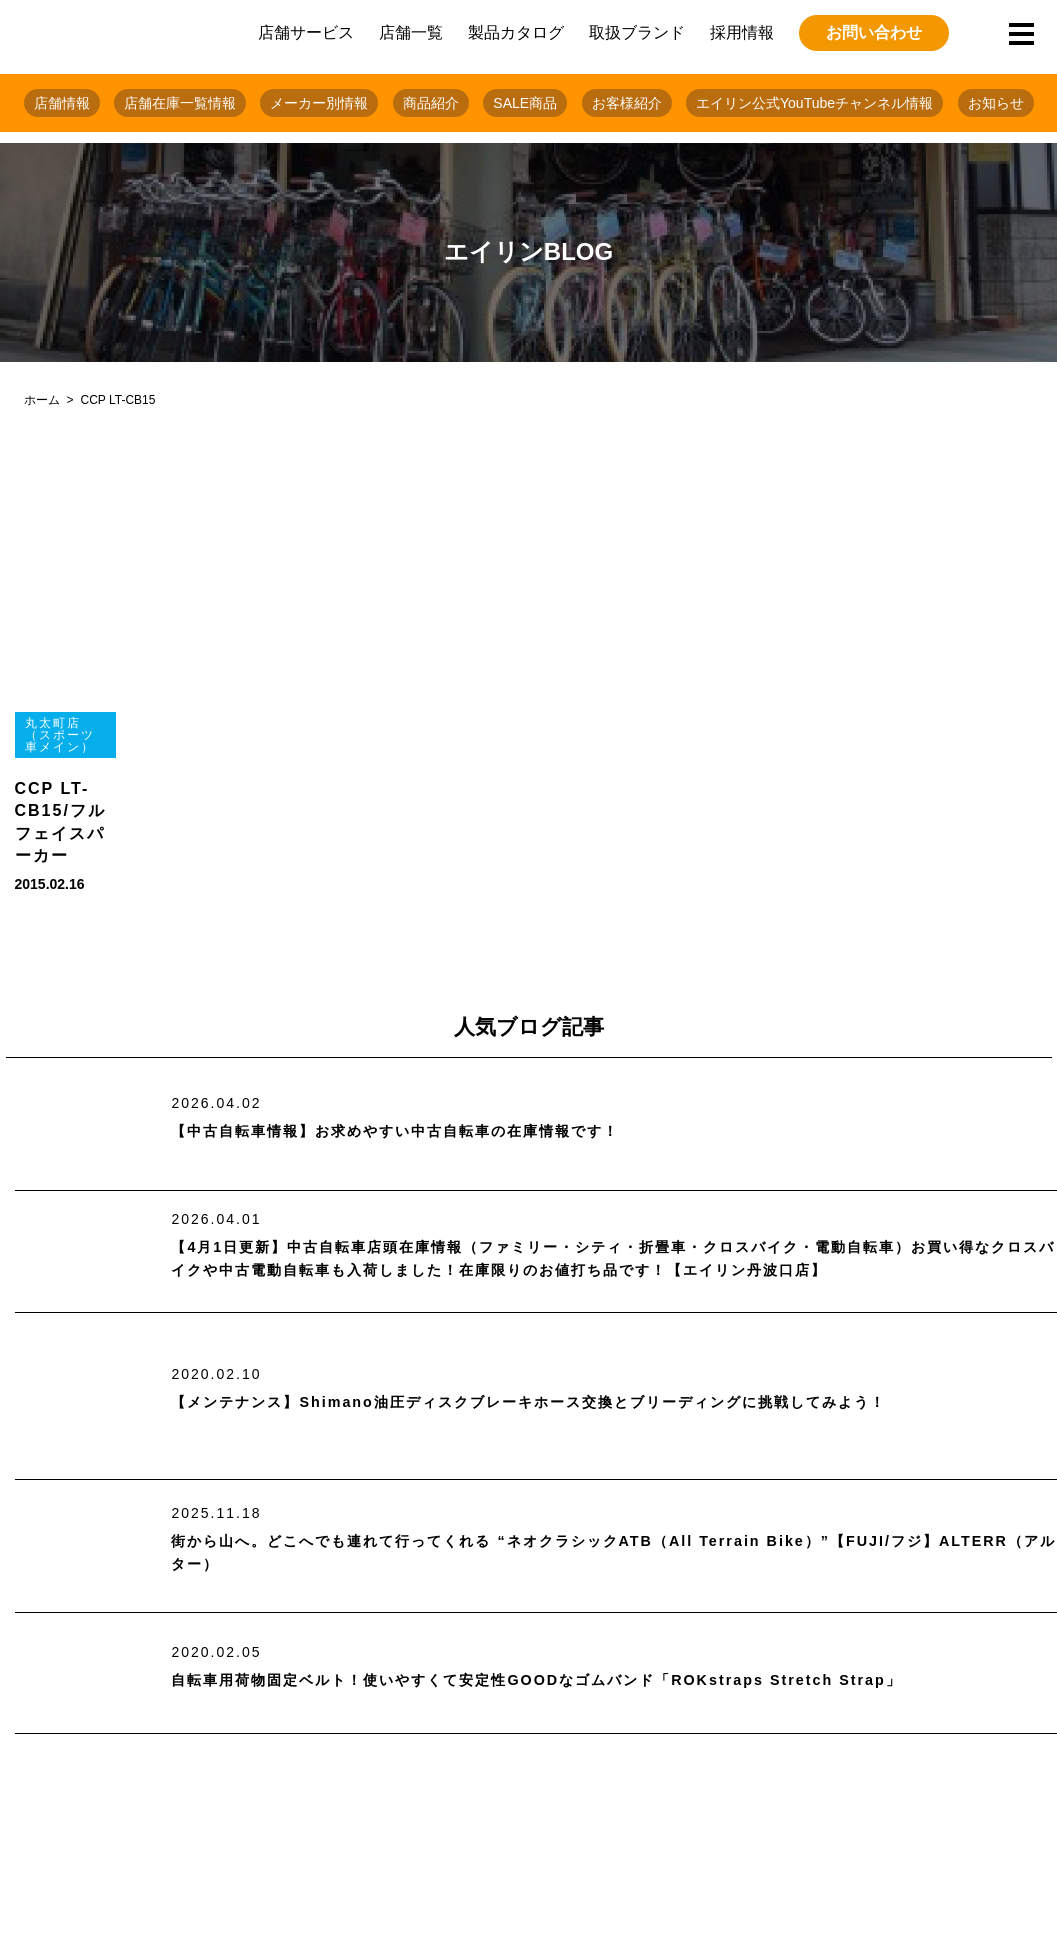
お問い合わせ (874, 32)
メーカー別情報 (319, 103)
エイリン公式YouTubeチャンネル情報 (814, 103)
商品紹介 (431, 103)
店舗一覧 (411, 32)
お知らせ (996, 103)
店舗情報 (62, 103)
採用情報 (742, 32)
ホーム (42, 400)
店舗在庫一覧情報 (180, 103)
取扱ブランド (637, 32)
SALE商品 (525, 103)
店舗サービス (306, 32)
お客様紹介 (627, 103)
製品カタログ (516, 32)
